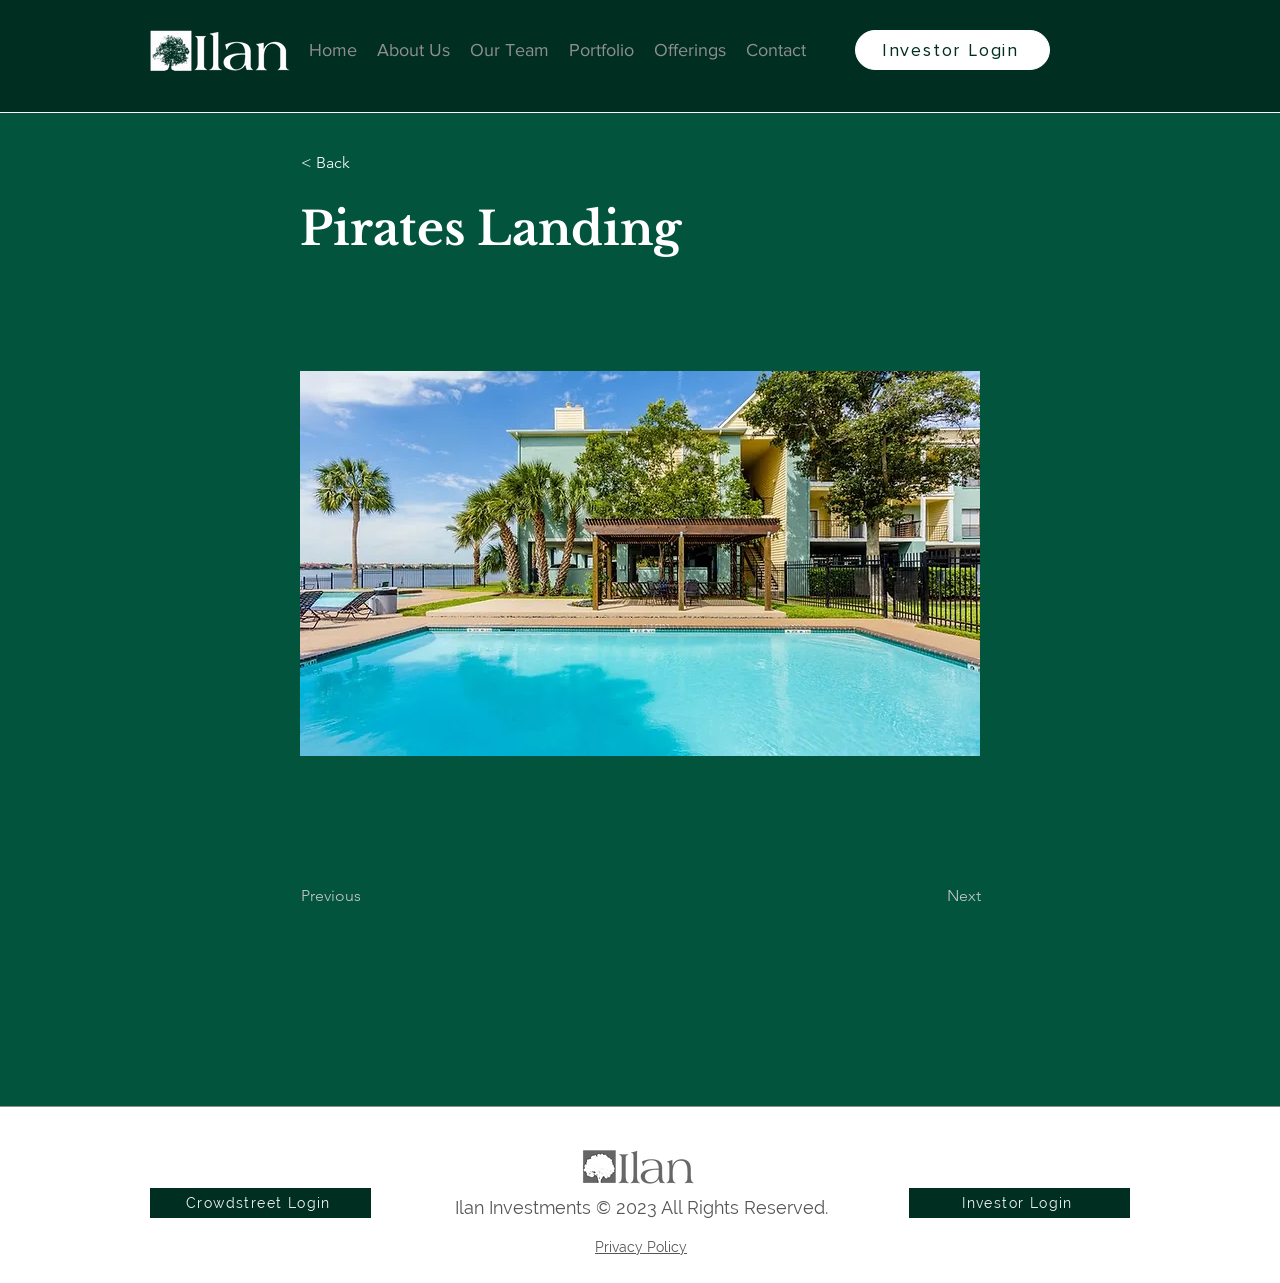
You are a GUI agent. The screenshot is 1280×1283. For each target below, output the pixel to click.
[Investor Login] (952, 50)
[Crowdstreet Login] (260, 1203)
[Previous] (367, 896)
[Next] (931, 896)
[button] (367, 163)
